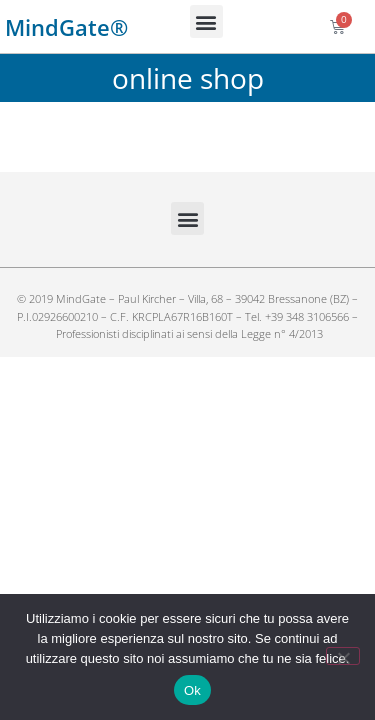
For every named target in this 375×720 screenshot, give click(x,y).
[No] (343, 656)
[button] (206, 21)
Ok (192, 690)
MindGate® (66, 27)
